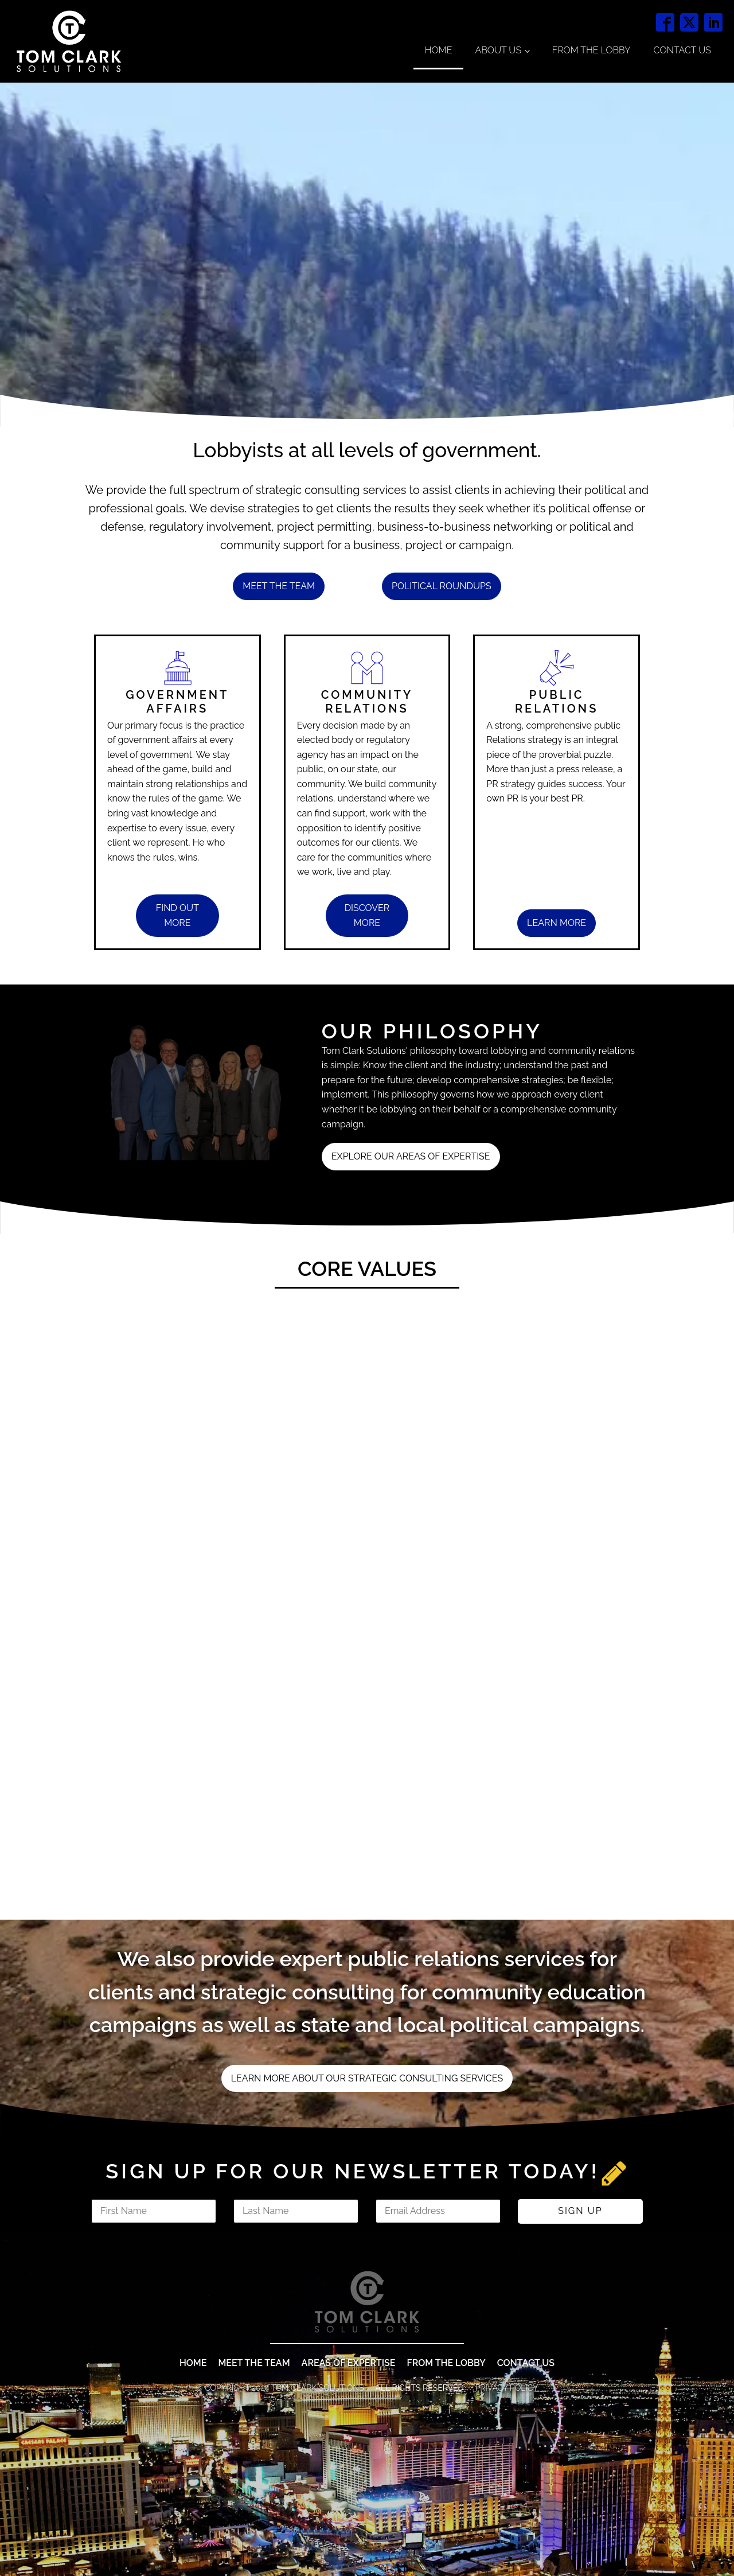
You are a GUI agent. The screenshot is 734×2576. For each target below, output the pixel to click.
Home (438, 50)
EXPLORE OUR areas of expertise (410, 1156)
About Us (498, 50)
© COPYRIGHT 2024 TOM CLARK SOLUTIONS (280, 2530)
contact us (526, 2504)
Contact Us (682, 50)
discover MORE (367, 915)
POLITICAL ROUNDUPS (441, 586)
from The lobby (446, 2504)
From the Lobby (591, 50)
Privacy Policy (506, 2530)
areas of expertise (349, 2504)
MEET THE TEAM (254, 2504)
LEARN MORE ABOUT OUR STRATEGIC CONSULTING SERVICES (367, 2078)
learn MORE (556, 922)
